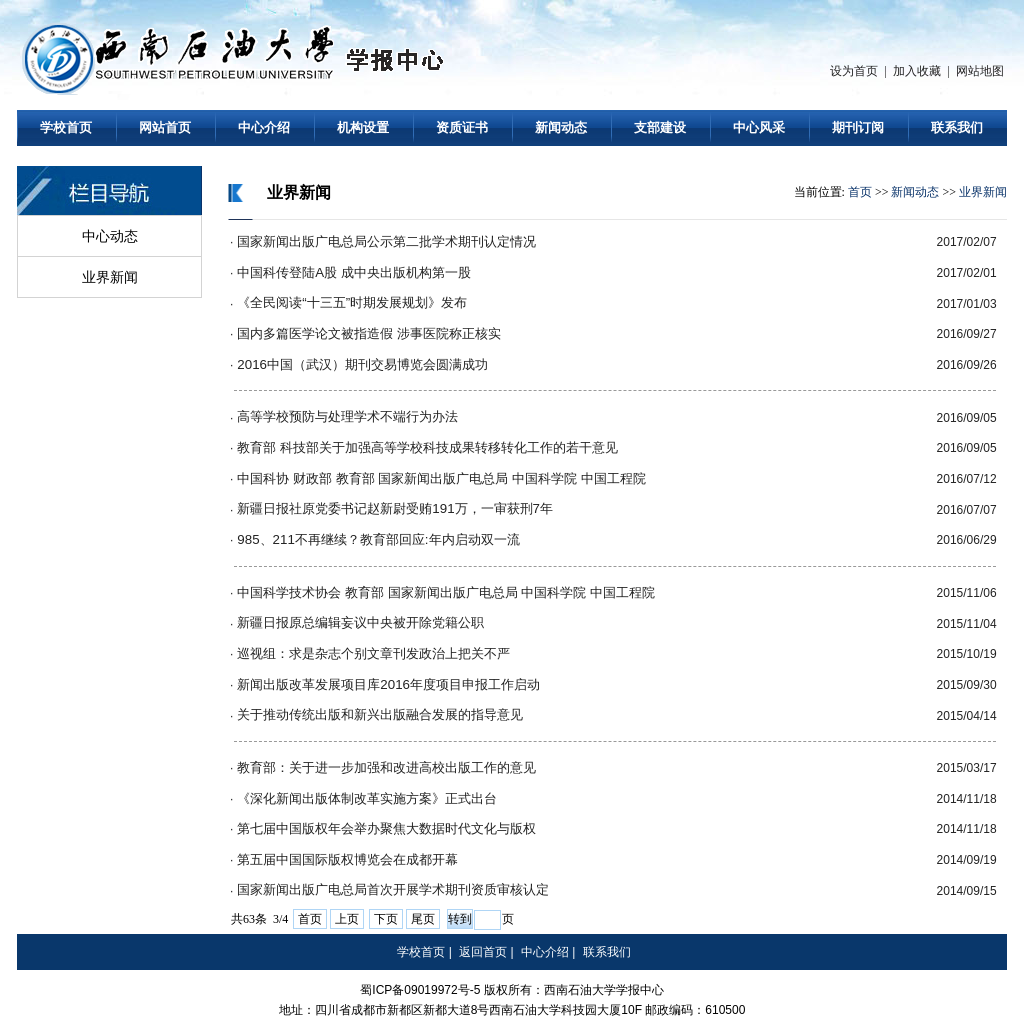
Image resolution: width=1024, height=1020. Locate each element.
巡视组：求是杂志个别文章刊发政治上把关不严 (373, 653)
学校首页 (66, 127)
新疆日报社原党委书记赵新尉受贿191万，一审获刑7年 (395, 508)
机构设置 (363, 127)
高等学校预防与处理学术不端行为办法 (347, 416)
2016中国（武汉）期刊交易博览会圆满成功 (362, 364)
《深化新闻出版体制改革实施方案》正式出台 (367, 798)
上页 (347, 919)
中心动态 (110, 236)
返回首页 (483, 952)
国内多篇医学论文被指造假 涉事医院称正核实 (369, 333)
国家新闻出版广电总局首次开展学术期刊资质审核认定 (393, 889)
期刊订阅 (858, 127)
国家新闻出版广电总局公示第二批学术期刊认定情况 (386, 241)
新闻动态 (561, 127)
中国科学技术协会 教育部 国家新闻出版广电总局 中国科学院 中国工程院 (446, 592)
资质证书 (462, 127)
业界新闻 (110, 277)
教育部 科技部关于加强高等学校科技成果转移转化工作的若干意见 (427, 447)
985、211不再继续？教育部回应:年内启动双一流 (378, 539)
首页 (860, 192)
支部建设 (660, 127)
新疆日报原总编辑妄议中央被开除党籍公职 (360, 622)
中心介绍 (264, 127)
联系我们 (957, 127)
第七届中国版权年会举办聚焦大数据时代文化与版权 (386, 828)
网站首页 (165, 127)
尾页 (423, 919)
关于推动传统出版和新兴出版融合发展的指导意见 (380, 714)
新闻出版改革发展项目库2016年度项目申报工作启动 (388, 684)
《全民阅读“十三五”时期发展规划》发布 (352, 302)
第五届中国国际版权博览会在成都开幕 (347, 859)
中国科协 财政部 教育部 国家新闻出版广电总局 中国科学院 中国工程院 (441, 478)
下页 (386, 919)
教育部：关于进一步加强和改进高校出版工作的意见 (386, 767)
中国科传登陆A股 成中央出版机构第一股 (354, 272)
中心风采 (759, 127)
